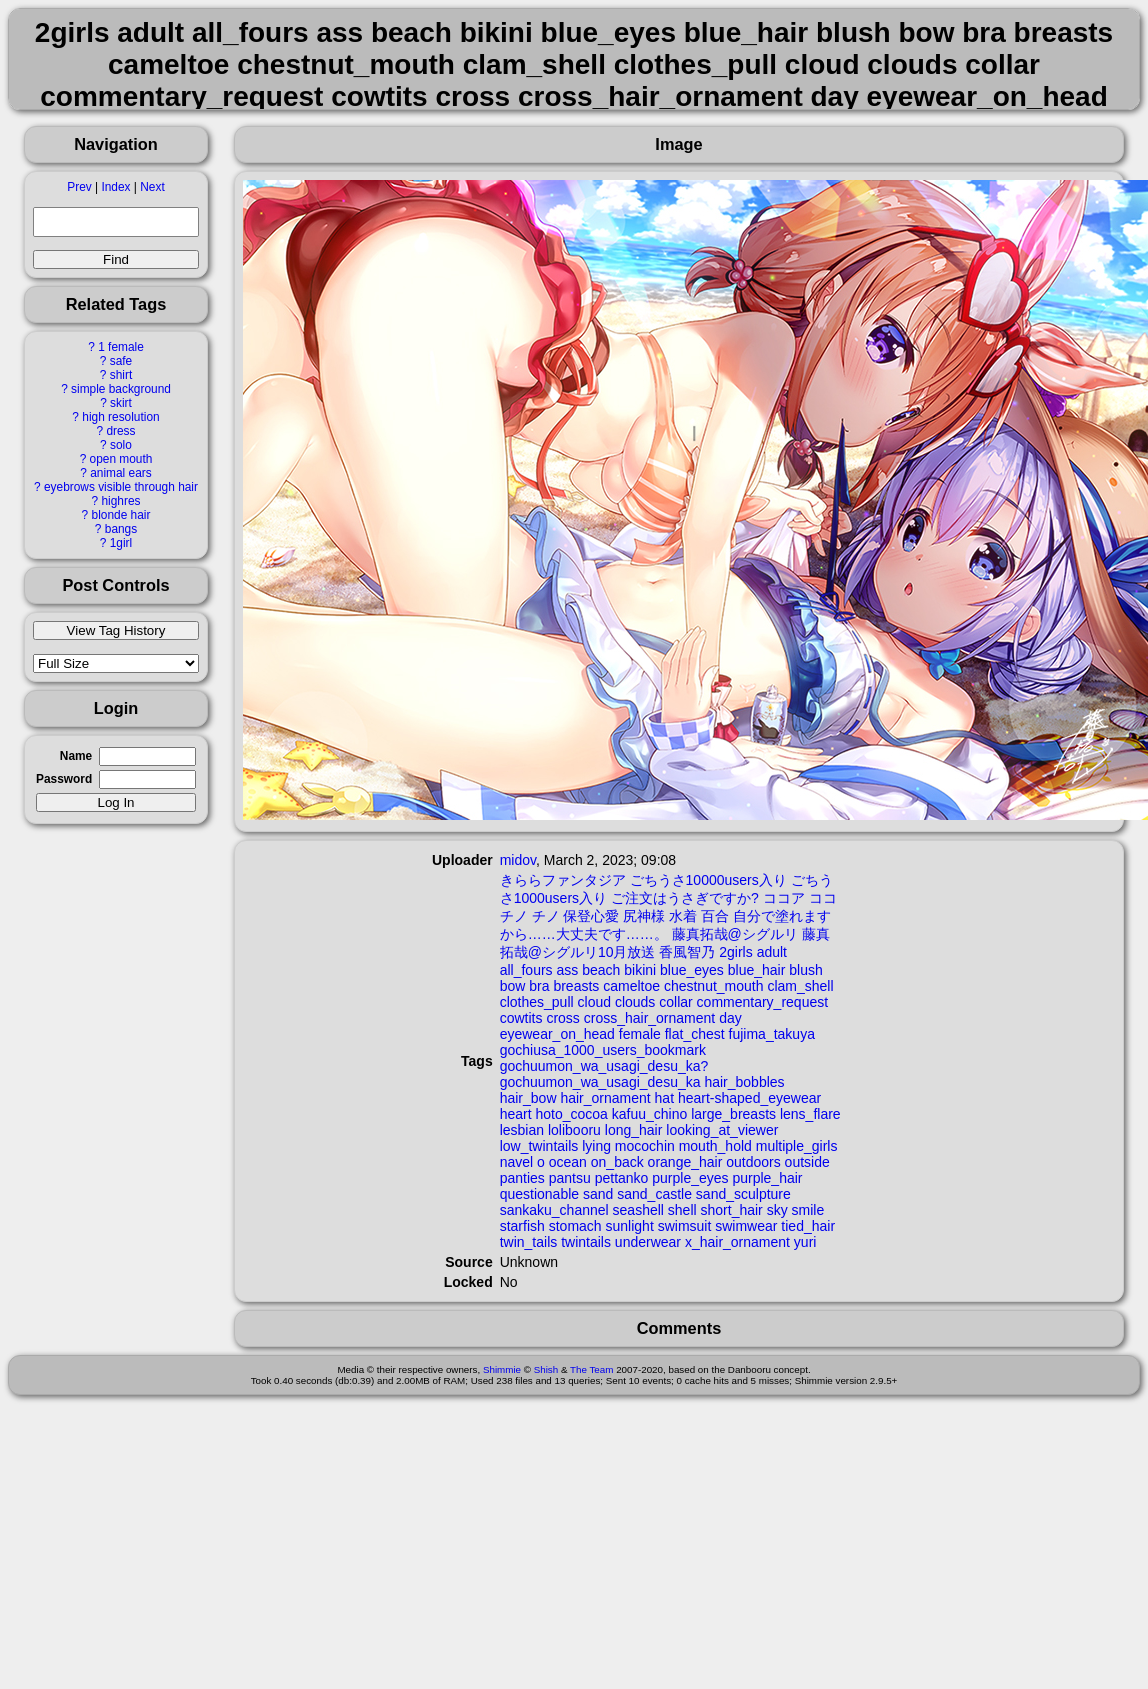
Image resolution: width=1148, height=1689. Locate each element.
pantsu (570, 1178)
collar (675, 1002)
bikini (640, 970)
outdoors (753, 1162)
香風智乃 (687, 952)
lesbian (522, 1130)
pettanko (622, 1178)
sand (598, 1194)
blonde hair (121, 515)
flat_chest (695, 1034)
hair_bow (528, 1098)
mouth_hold (715, 1146)
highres (120, 501)
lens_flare (810, 1114)
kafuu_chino (650, 1114)
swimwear (746, 1226)
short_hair (732, 1210)
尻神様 (644, 916)
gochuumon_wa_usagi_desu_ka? (604, 1066)
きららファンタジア (563, 880)
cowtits (521, 1018)
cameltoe (631, 986)
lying (596, 1146)
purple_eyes (690, 1178)
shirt (121, 375)
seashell (638, 1210)
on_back (617, 1162)
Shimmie (502, 1369)
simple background (121, 389)
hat (664, 1098)
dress (120, 431)
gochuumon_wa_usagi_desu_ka (600, 1082)
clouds (635, 1002)
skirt (121, 403)
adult (772, 952)
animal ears (120, 473)
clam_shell (800, 986)
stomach (575, 1226)
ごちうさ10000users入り (708, 880)
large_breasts (733, 1114)
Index (115, 187)
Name (76, 756)
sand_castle (654, 1194)
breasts (576, 986)
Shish (546, 1369)
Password (64, 779)
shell (682, 1210)
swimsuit (685, 1226)
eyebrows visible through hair (121, 487)
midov (518, 860)
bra (539, 986)
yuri (805, 1242)
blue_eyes (692, 970)
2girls (735, 952)
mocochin (645, 1146)
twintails (586, 1242)
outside (807, 1162)
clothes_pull (537, 1002)
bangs (121, 529)
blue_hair (757, 970)
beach (601, 970)
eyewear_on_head (557, 1034)
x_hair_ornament (737, 1242)
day (730, 1018)
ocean (568, 1162)
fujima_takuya (772, 1034)
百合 (715, 916)
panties (522, 1178)
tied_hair (808, 1226)
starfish (522, 1226)
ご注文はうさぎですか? (685, 898)
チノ (546, 916)
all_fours (526, 970)
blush (805, 970)
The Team (591, 1369)
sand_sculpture (743, 1194)
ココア (784, 898)
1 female (121, 347)
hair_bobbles (744, 1082)
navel (516, 1162)
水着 (683, 916)
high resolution (120, 417)
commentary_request (763, 1002)
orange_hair (685, 1162)
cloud (594, 1002)
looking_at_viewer (722, 1130)
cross (562, 1018)
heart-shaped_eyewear (749, 1098)
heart (516, 1114)
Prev (79, 187)
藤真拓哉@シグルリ (735, 934)
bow (513, 986)
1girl (121, 543)
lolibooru (574, 1130)
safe (121, 361)
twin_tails (529, 1242)
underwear (648, 1242)
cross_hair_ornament (650, 1018)
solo (121, 445)
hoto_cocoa (572, 1114)
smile (808, 1210)
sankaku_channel (554, 1210)
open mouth (121, 459)
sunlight (630, 1226)
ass (568, 970)
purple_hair (767, 1178)
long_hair (634, 1130)
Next (152, 187)
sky (777, 1210)
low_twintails (539, 1146)
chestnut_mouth (714, 986)
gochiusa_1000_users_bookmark (603, 1050)
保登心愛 (591, 916)
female (640, 1034)
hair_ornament (605, 1098)
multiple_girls (797, 1146)
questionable (539, 1194)
